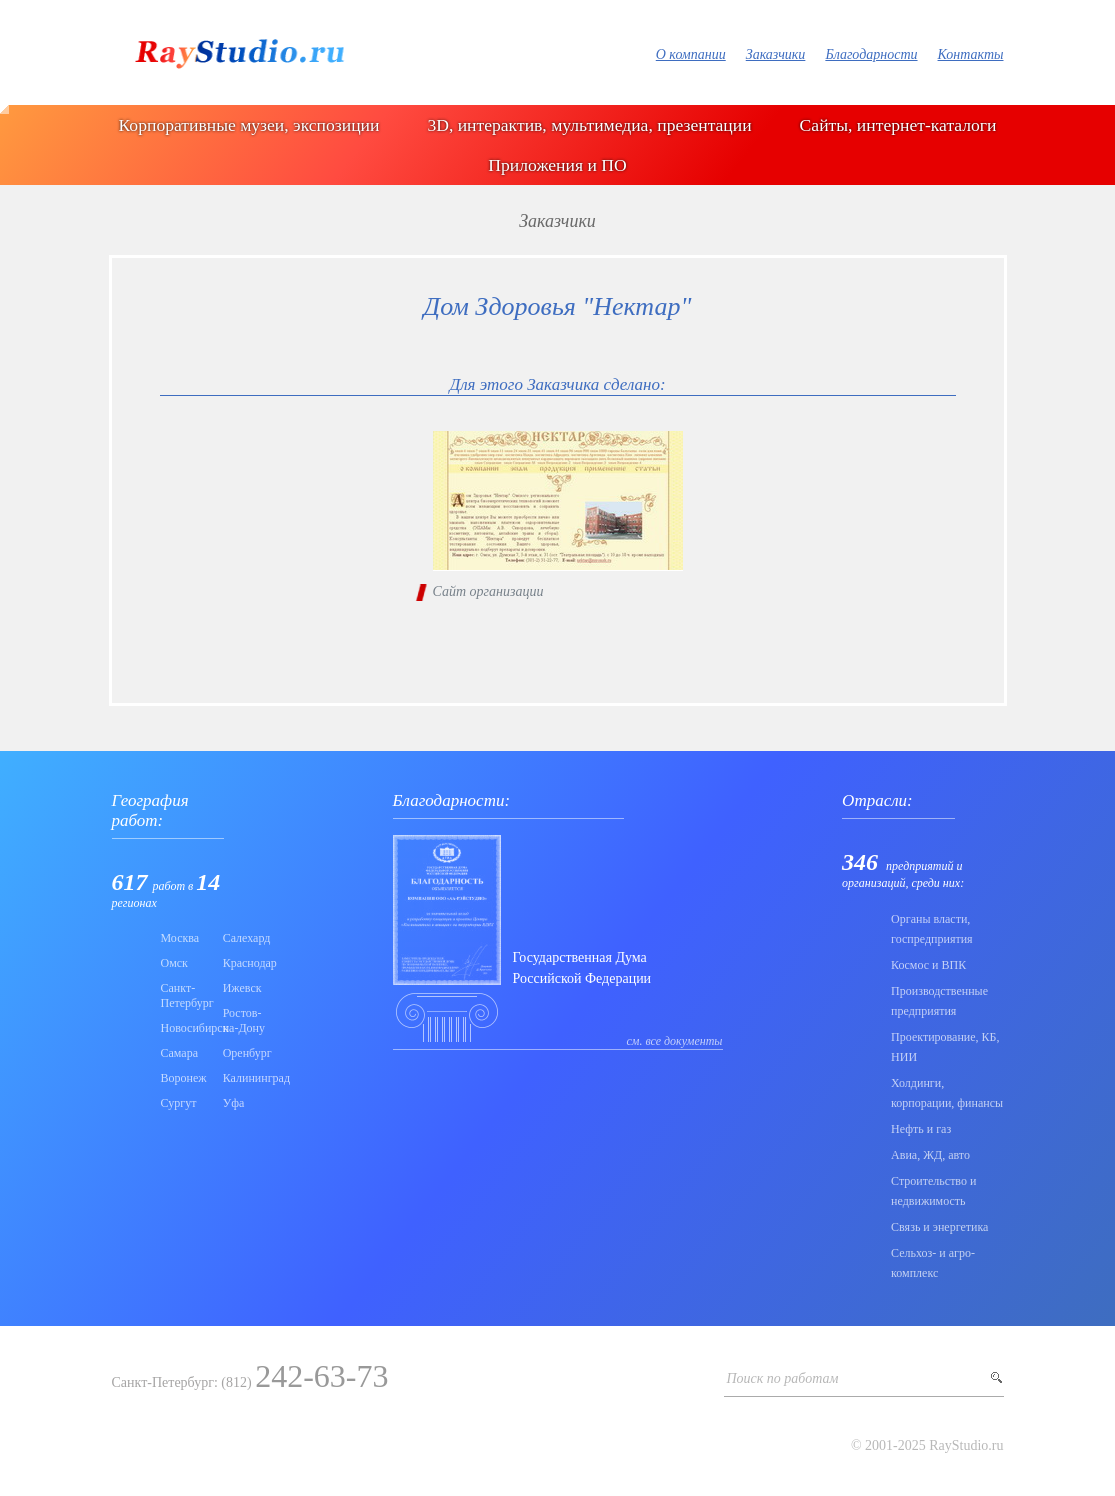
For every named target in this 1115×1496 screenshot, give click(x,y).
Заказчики (776, 54)
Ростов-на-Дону (244, 1020)
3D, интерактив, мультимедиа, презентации (589, 125)
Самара (180, 1053)
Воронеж (184, 1078)
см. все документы (675, 1041)
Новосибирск (186, 1028)
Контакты (971, 54)
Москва (180, 938)
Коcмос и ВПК (928, 965)
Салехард (247, 938)
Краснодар (248, 963)
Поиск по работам (783, 1378)
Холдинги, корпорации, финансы (947, 1093)
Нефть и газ (921, 1129)
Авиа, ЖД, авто (930, 1155)
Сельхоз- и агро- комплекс (933, 1263)
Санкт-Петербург (186, 995)
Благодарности (871, 54)
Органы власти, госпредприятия (932, 929)
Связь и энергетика (939, 1227)
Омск (174, 963)
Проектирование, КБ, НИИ (945, 1047)
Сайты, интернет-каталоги (898, 125)
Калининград (248, 1078)
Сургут (179, 1103)
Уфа (234, 1103)
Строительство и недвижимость (933, 1191)
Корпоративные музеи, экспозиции (249, 125)
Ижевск (242, 988)
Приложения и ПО (557, 165)
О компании (691, 54)
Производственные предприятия (939, 1001)
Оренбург (247, 1053)
